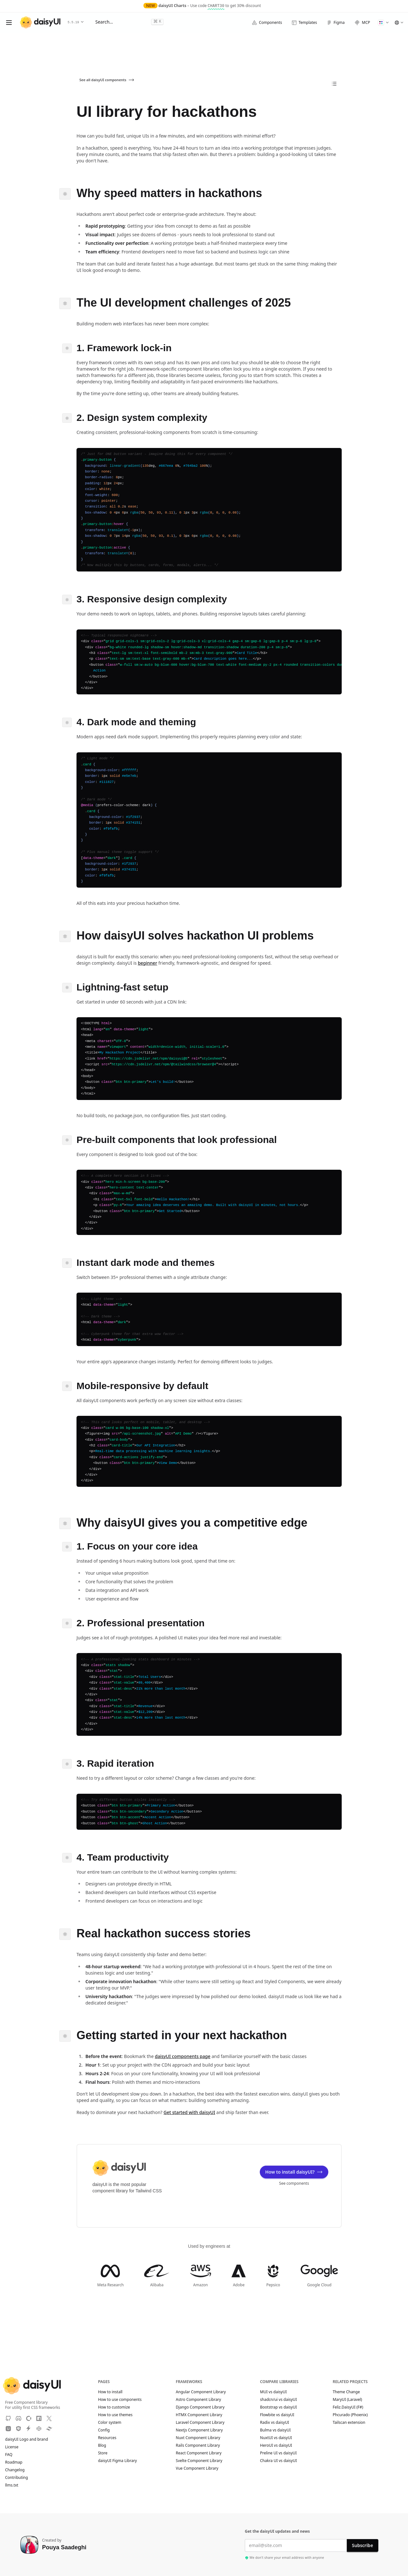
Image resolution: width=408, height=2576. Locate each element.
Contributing (19, 2477)
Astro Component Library (198, 2399)
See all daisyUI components (107, 80)
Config (104, 2430)
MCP (362, 22)
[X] (49, 2418)
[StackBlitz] (29, 2428)
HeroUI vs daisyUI (276, 2445)
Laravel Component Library (200, 2422)
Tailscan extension (352, 2422)
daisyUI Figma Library (117, 2460)
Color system (109, 2422)
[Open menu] (9, 22)
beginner (147, 963)
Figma (336, 22)
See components (294, 2183)
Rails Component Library (198, 2445)
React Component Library (199, 2453)
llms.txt (15, 2485)
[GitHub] (8, 2418)
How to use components (120, 2399)
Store (102, 2453)
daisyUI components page (182, 2056)
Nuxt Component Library (198, 2437)
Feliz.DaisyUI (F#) (351, 2407)
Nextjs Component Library (199, 2430)
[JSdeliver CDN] (18, 2428)
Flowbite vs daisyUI (277, 2414)
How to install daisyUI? (294, 2172)
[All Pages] (334, 84)
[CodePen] (39, 2428)
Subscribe (362, 2545)
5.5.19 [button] (76, 22)
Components (267, 22)
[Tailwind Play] (49, 2428)
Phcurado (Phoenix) (353, 2414)
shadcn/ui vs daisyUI (278, 2399)
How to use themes (115, 2414)
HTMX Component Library (199, 2414)
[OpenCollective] (29, 2418)
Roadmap (13, 2462)
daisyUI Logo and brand (26, 2439)
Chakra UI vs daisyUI (278, 2460)
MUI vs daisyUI (273, 2392)
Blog (102, 2445)
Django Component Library (200, 2407)
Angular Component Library (201, 2392)
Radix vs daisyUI (274, 2422)
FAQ (8, 2454)
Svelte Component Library (199, 2460)
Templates (304, 22)
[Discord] (18, 2418)
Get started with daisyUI (189, 2112)
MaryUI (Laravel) (350, 2399)
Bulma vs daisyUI (275, 2430)
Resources (107, 2437)
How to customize (114, 2407)
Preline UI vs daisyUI (278, 2453)
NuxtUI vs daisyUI (276, 2437)
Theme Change (349, 2392)
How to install (110, 2392)
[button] (383, 23)
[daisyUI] (40, 22)
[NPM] (39, 2418)
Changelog (15, 2470)
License (15, 2447)
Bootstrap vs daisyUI (278, 2407)
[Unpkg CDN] (8, 2428)
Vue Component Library (197, 2468)
